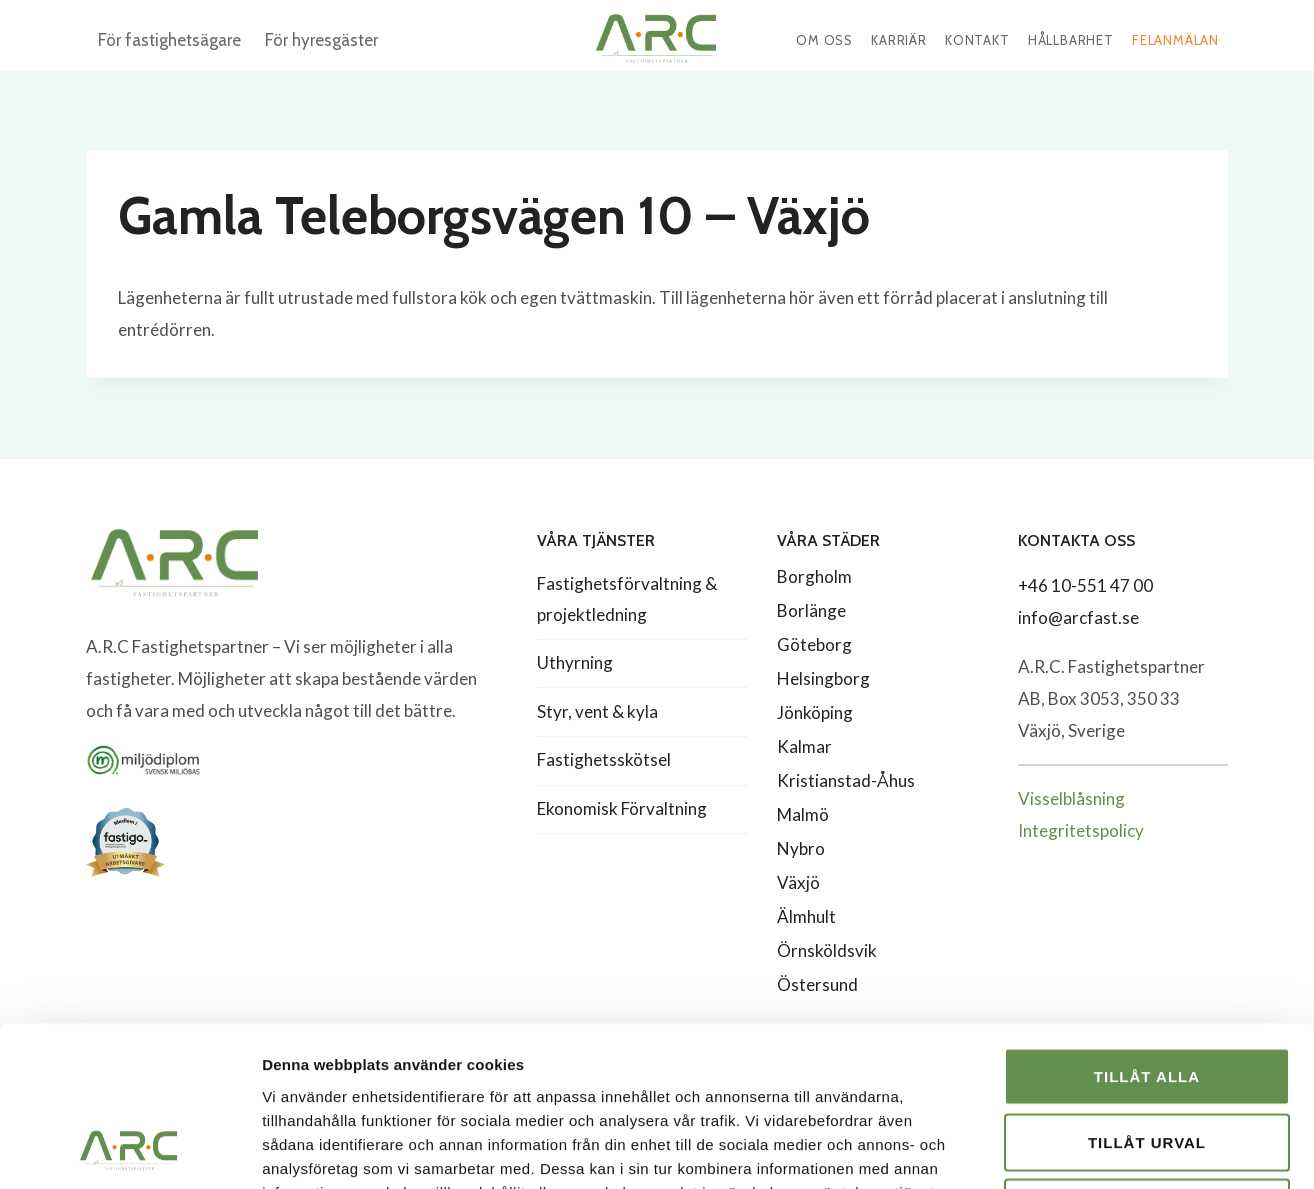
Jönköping (815, 712)
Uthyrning (575, 662)
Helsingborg (823, 678)
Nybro (801, 848)
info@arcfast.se (1078, 617)
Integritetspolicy (1081, 830)
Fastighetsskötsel (604, 759)
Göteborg (814, 644)
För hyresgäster (321, 40)
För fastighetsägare (169, 40)
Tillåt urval (1147, 992)
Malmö (803, 814)
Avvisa (1147, 1057)
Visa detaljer (1086, 1149)
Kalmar (804, 746)
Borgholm (814, 576)
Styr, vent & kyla (597, 711)
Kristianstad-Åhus (846, 780)
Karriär (899, 40)
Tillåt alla (1147, 926)
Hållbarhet (1071, 40)
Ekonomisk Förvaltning (622, 808)
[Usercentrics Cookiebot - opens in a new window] (129, 1150)
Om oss (824, 40)
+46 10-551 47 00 (1085, 585)
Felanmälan (1175, 40)
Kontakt (977, 40)
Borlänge (811, 610)
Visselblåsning (1071, 798)
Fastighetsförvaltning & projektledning (627, 599)
